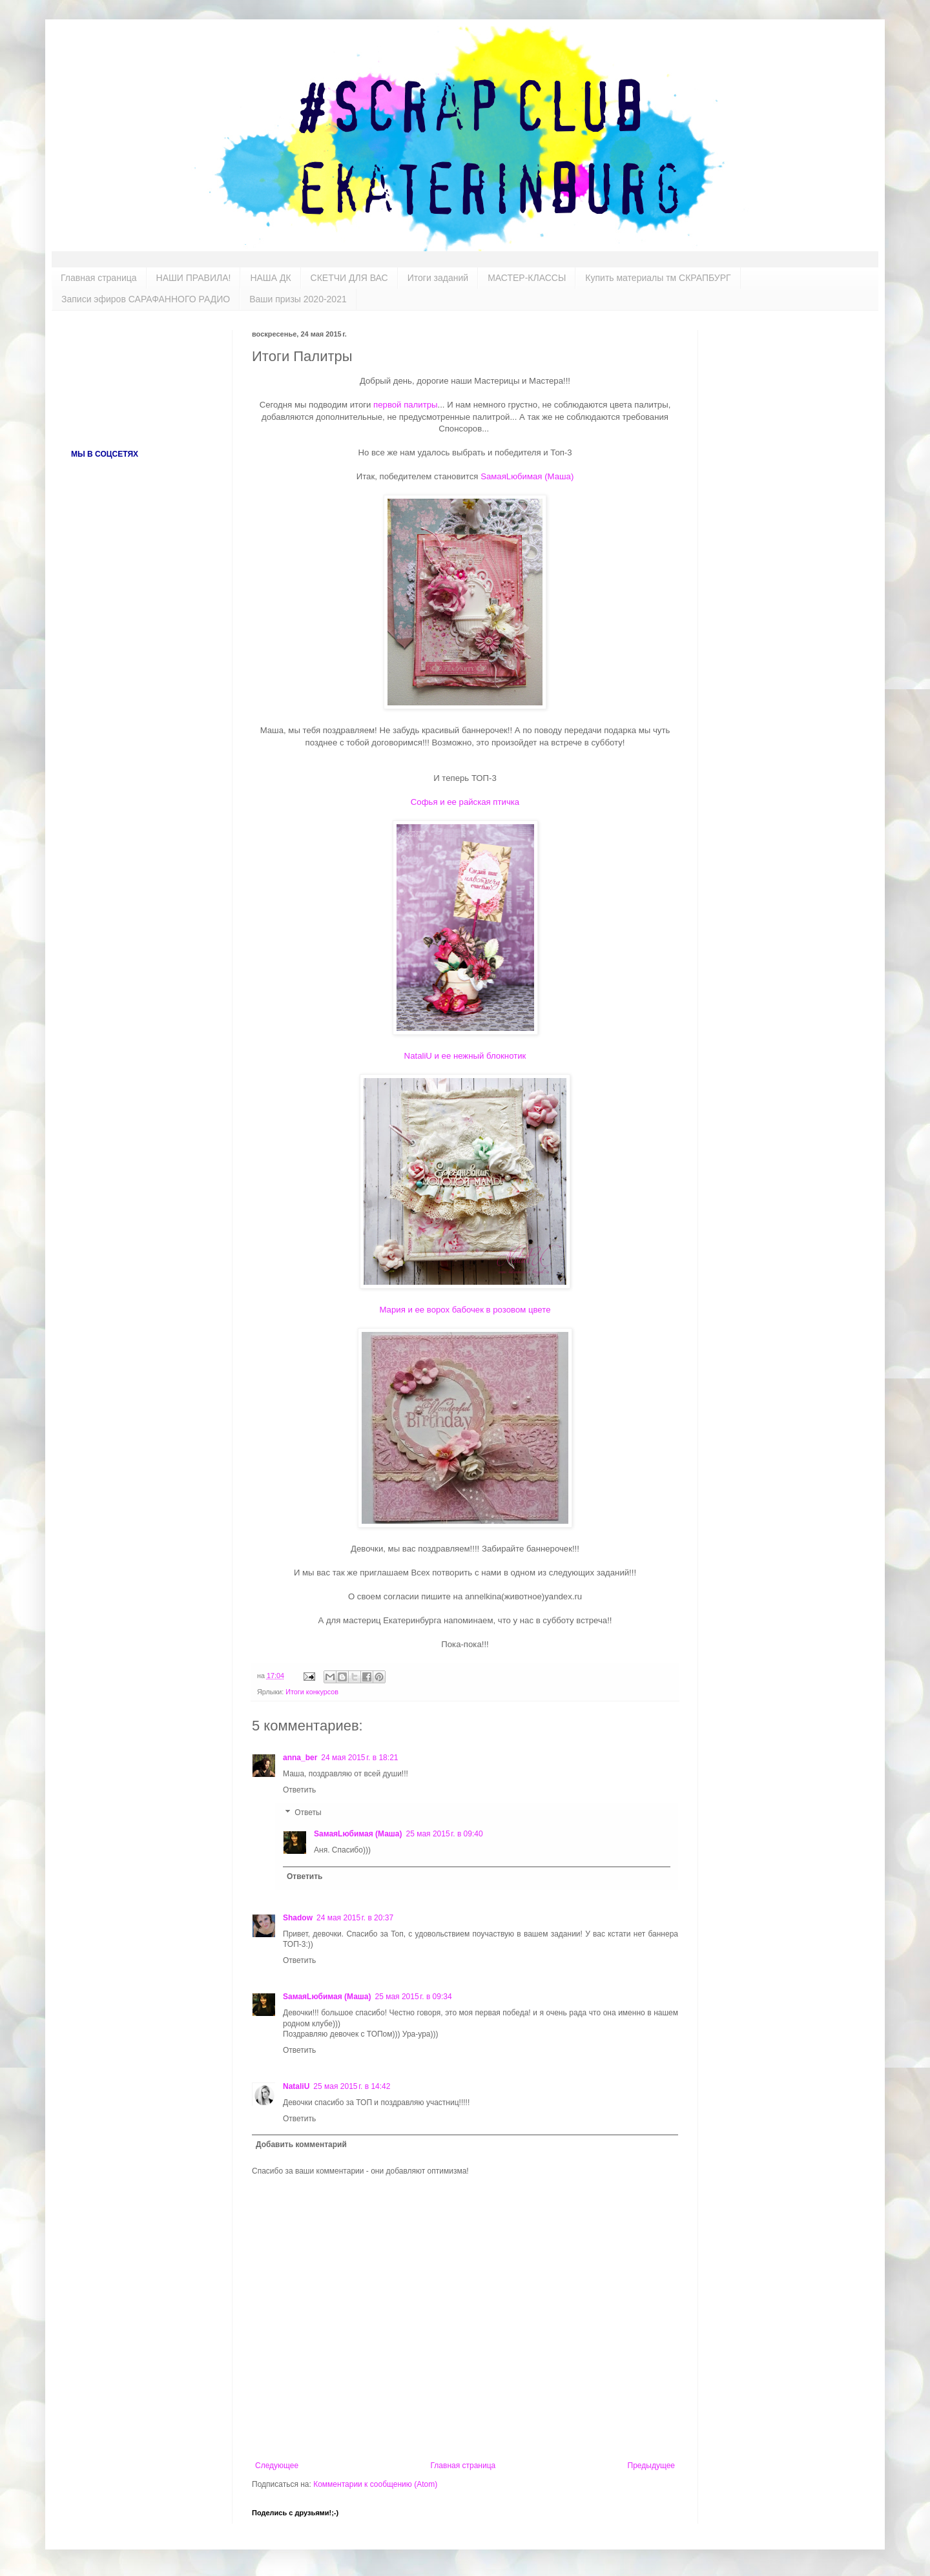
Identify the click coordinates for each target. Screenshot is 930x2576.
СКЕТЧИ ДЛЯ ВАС (349, 278)
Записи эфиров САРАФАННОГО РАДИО (145, 299)
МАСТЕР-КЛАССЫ (527, 278)
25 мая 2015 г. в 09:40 (444, 1833)
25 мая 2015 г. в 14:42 (351, 2086)
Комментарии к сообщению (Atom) (375, 2484)
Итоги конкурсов (311, 1692)
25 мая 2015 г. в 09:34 (413, 1996)
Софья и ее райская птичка (465, 802)
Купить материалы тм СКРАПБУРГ (657, 278)
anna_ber (300, 1757)
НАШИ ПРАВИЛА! (193, 278)
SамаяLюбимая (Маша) (527, 476)
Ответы (307, 1813)
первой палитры (405, 405)
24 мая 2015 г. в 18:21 (359, 1757)
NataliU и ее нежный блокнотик (465, 1056)
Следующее (276, 2465)
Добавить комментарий (301, 2144)
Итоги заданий (438, 278)
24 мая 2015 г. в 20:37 (354, 1917)
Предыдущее (651, 2465)
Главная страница (99, 278)
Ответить (299, 1789)
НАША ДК (270, 278)
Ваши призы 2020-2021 (298, 299)
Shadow (298, 1917)
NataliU (296, 2086)
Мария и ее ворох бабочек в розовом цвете (464, 1309)
